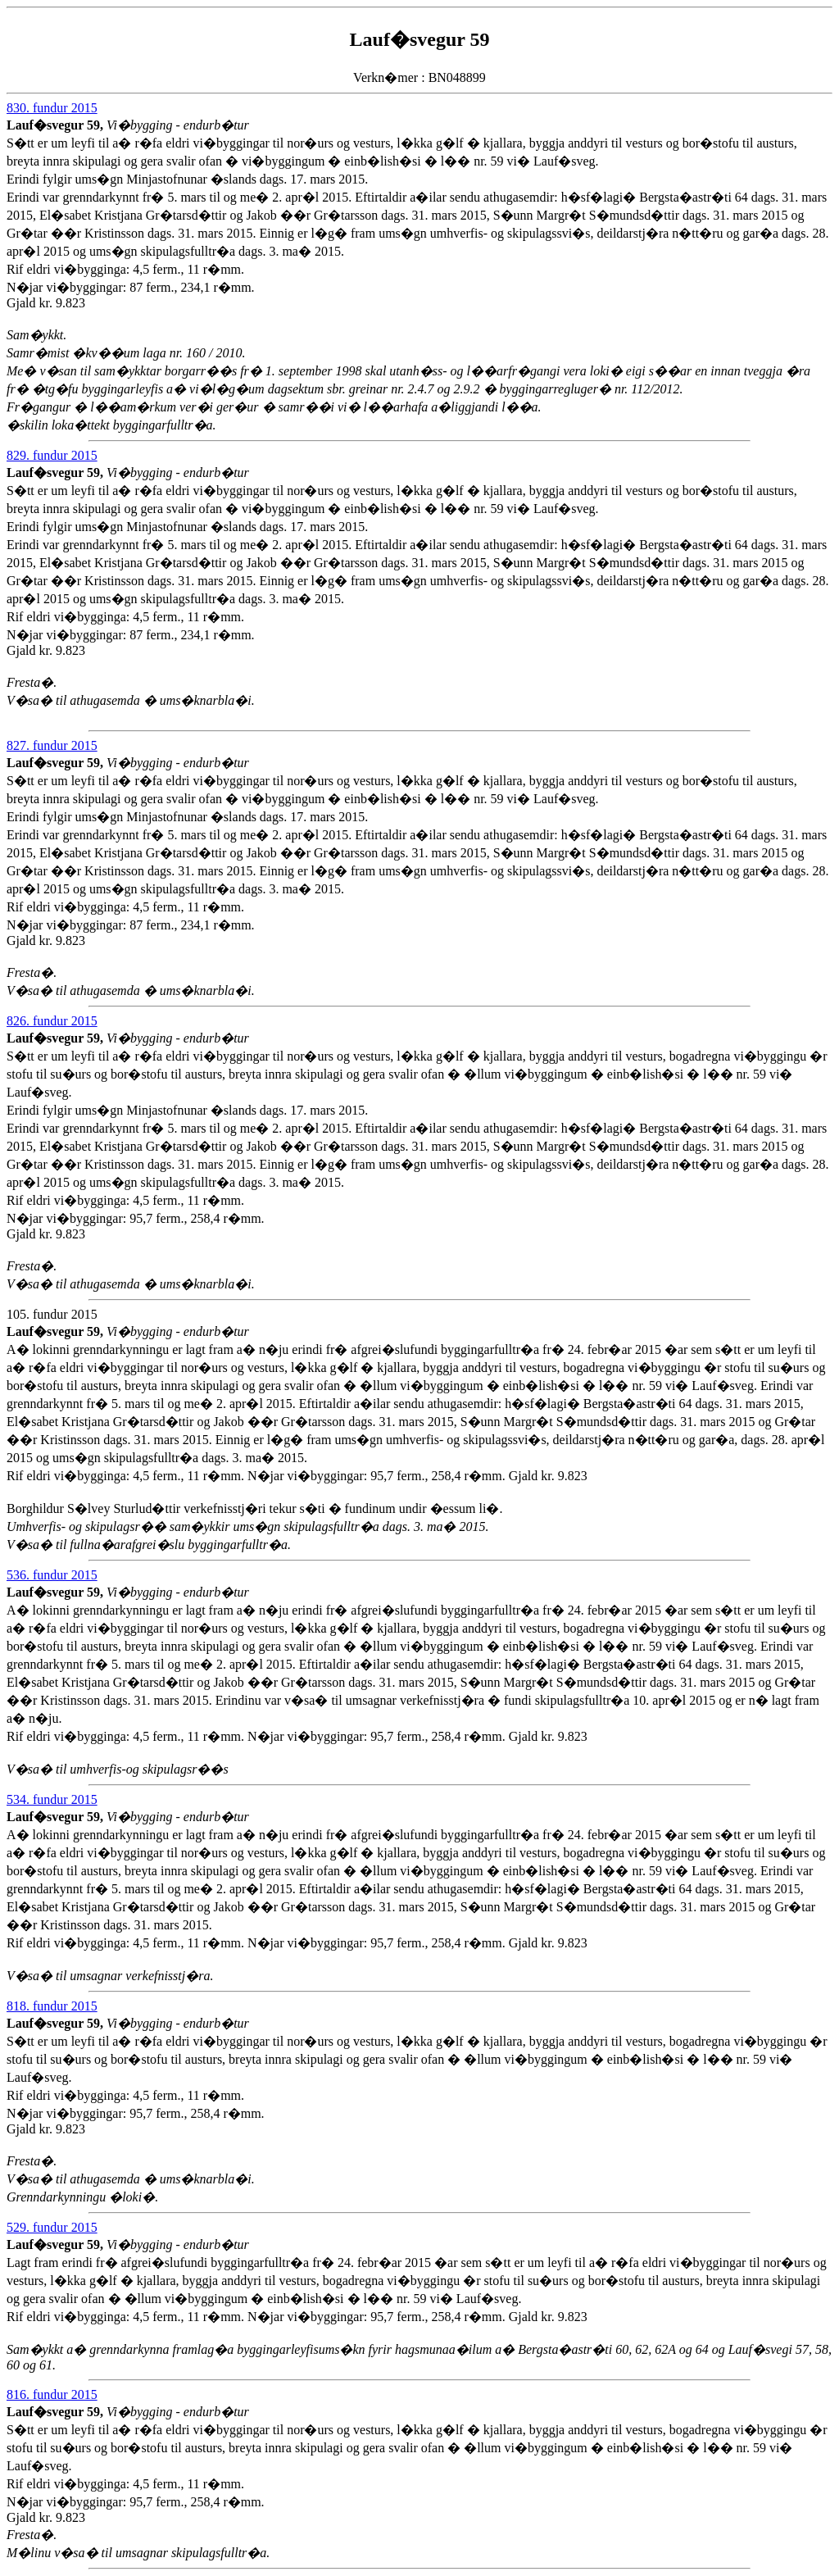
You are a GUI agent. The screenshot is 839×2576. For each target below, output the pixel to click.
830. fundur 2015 (52, 108)
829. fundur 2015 (52, 455)
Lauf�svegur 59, (57, 125)
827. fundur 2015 (52, 745)
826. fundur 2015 (52, 1021)
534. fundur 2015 (52, 1799)
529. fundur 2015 (52, 2227)
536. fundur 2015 (52, 1575)
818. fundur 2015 (52, 2006)
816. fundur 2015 (52, 2394)
